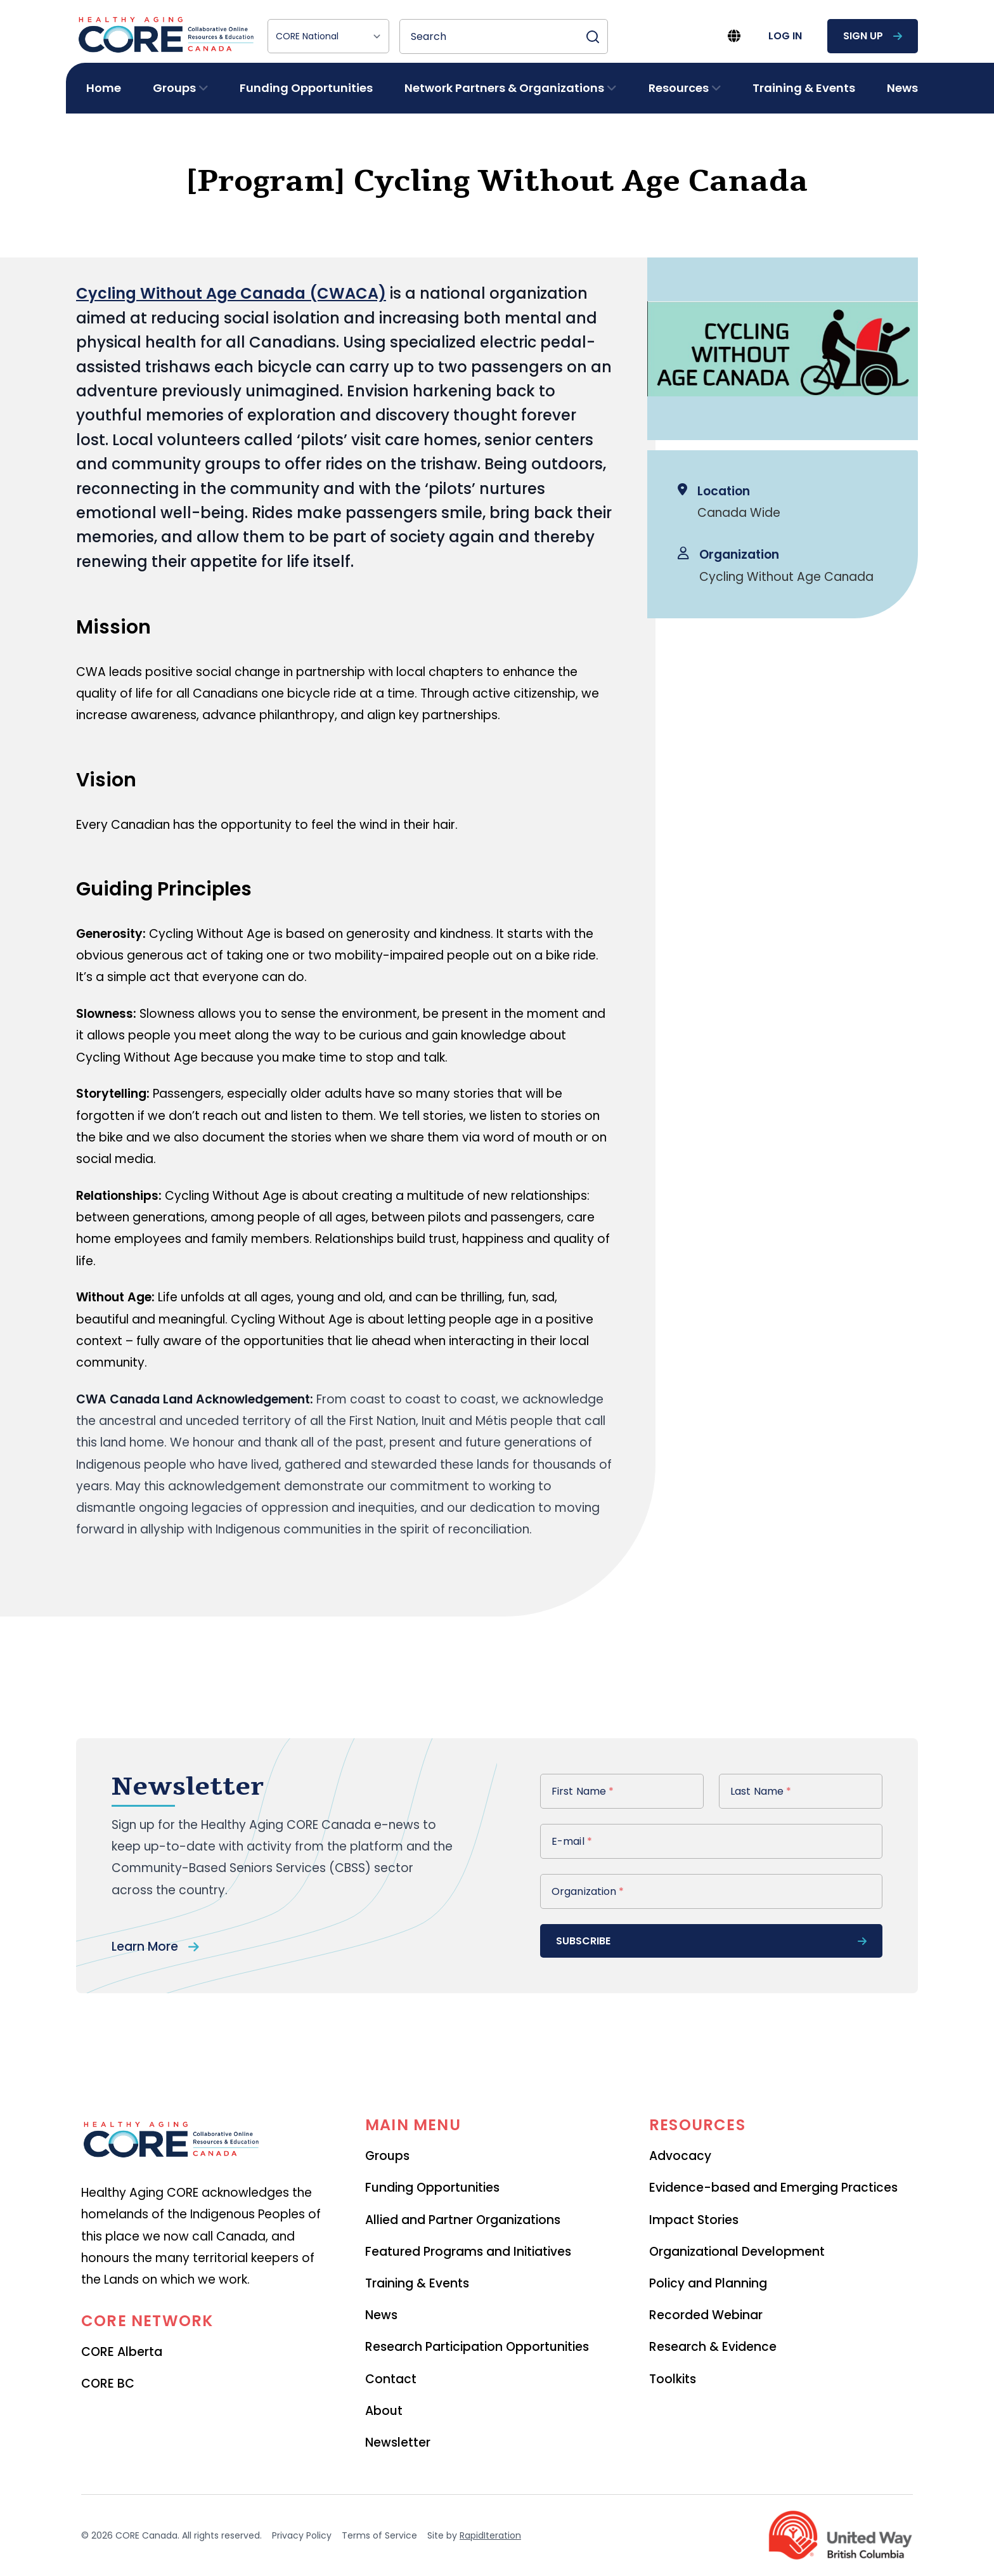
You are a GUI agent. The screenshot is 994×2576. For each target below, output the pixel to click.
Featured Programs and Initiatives (468, 2251)
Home (103, 88)
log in (785, 36)
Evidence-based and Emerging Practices (773, 2187)
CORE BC (107, 2383)
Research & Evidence (713, 2346)
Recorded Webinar (706, 2315)
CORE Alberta (121, 2351)
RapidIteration (490, 2535)
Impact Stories (694, 2219)
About (384, 2410)
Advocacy (680, 2155)
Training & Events (803, 88)
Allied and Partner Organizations (462, 2219)
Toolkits (672, 2379)
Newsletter (397, 2442)
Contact (390, 2379)
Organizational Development (737, 2251)
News (902, 88)
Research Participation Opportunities (477, 2346)
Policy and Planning (708, 2283)
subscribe (711, 1941)
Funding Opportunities (306, 88)
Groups (387, 2155)
